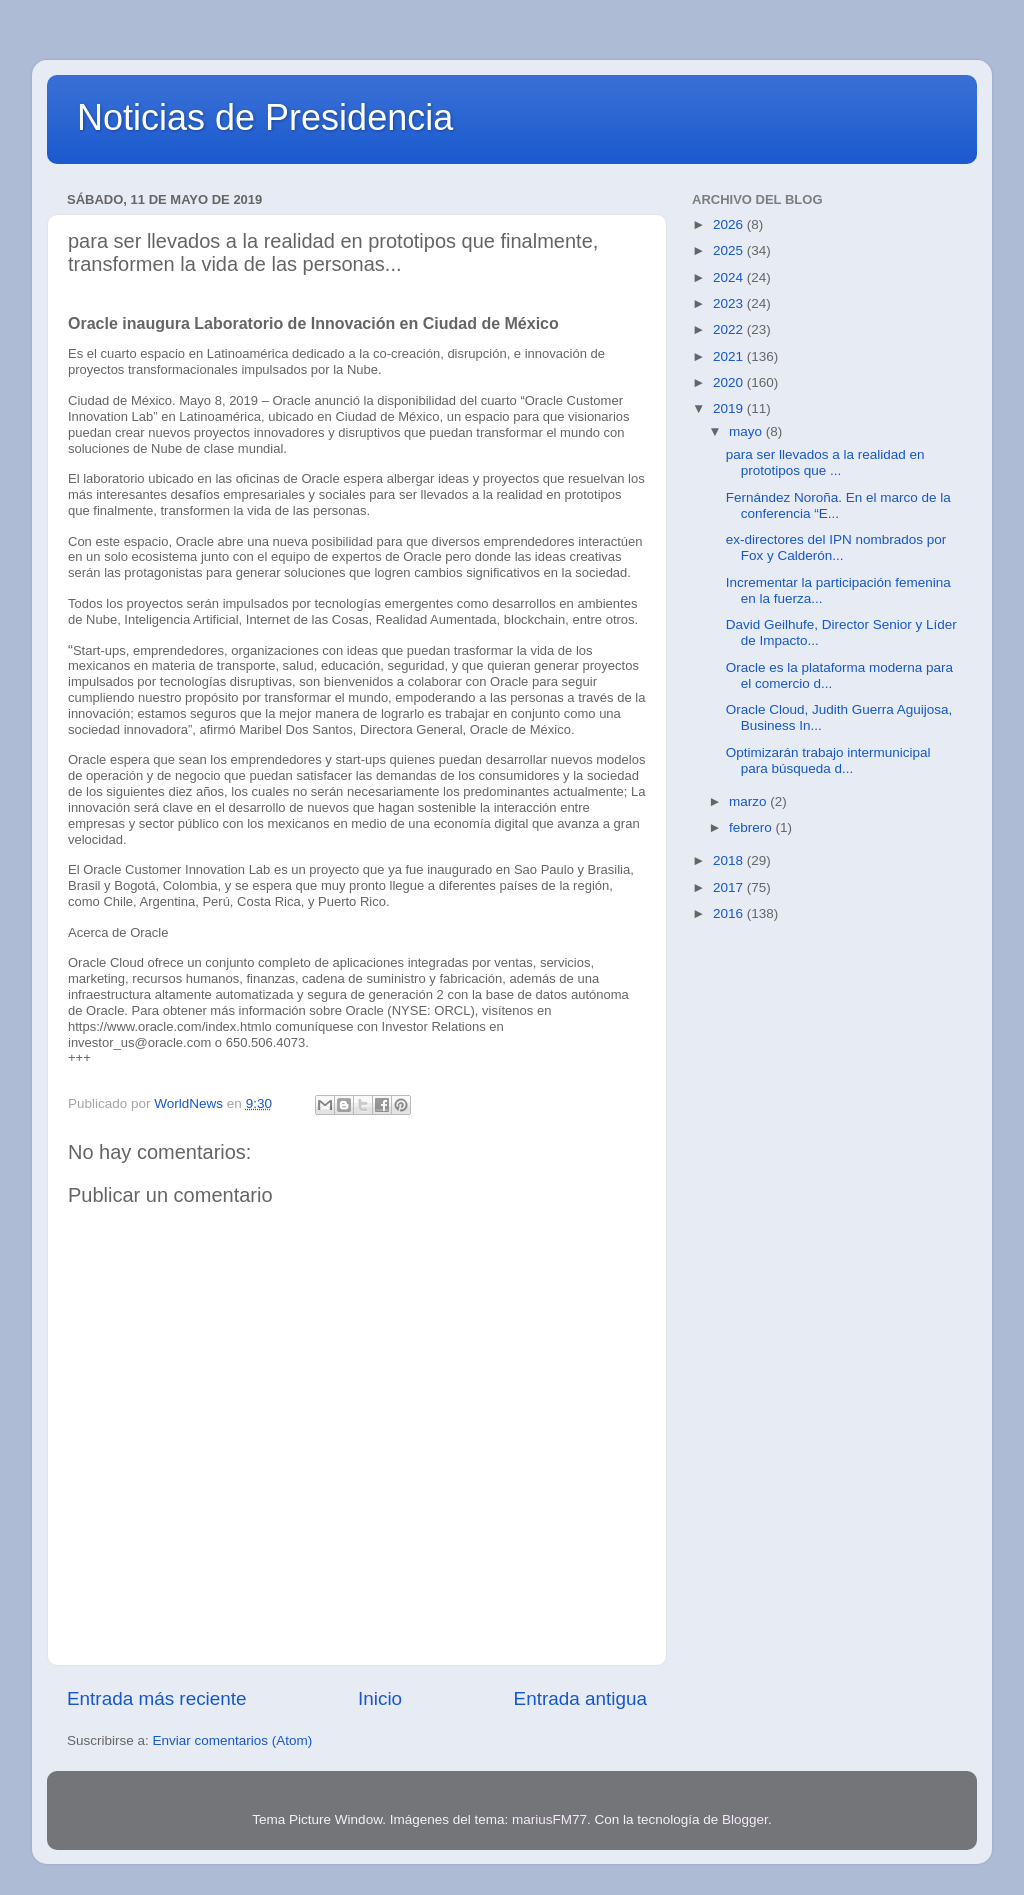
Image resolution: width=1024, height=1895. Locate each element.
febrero (752, 827)
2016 (730, 913)
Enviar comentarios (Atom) (233, 1740)
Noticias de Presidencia (265, 117)
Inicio (380, 1698)
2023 (730, 303)
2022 (730, 329)
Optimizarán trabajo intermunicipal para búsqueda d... (828, 760)
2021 (730, 356)
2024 (730, 277)
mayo (747, 431)
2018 (730, 860)
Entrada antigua (580, 1698)
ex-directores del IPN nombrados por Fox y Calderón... (836, 547)
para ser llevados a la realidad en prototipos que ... (825, 462)
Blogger (745, 1819)
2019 (730, 408)
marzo (749, 801)
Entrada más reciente (157, 1698)
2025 (730, 250)
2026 (730, 224)
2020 (730, 382)
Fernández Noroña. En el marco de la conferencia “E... (838, 505)
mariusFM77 (549, 1819)
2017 (730, 887)
